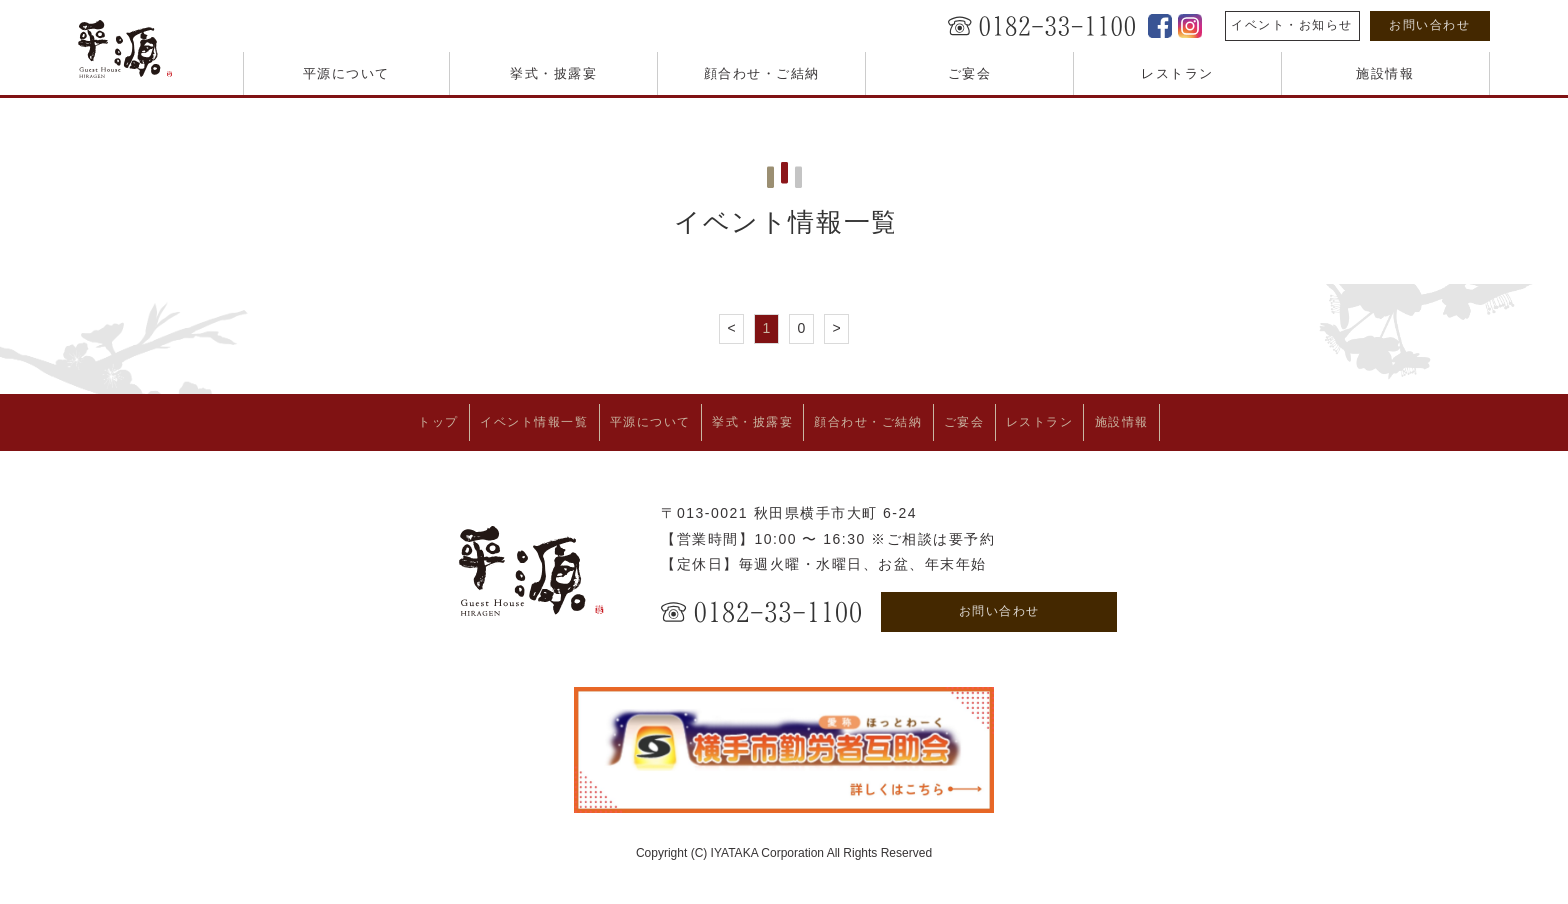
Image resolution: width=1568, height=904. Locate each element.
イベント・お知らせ (1292, 25)
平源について (346, 73)
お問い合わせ (1429, 25)
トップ (370, 419)
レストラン (1177, 73)
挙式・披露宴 (553, 73)
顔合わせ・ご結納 (762, 73)
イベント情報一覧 (485, 419)
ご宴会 (970, 73)
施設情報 (1385, 73)
